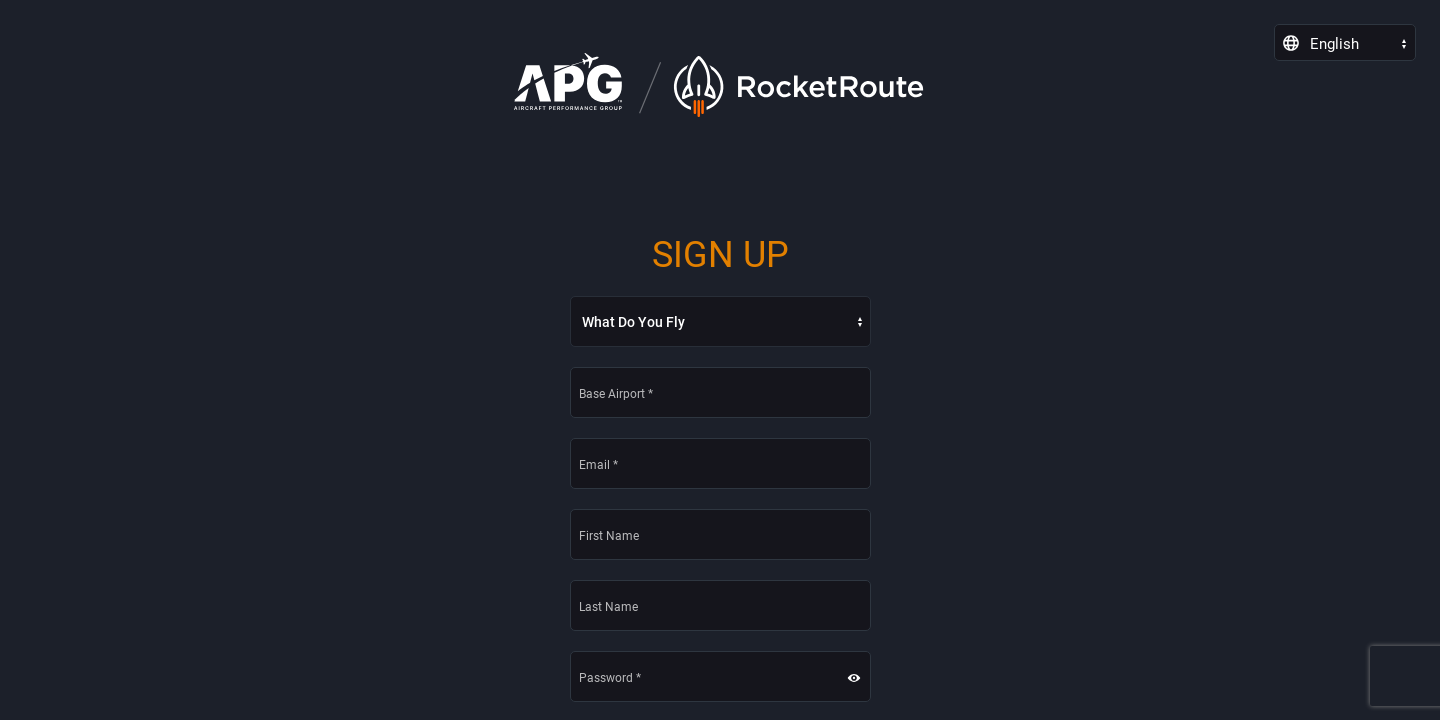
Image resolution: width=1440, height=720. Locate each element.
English (1334, 44)
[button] (868, 677)
